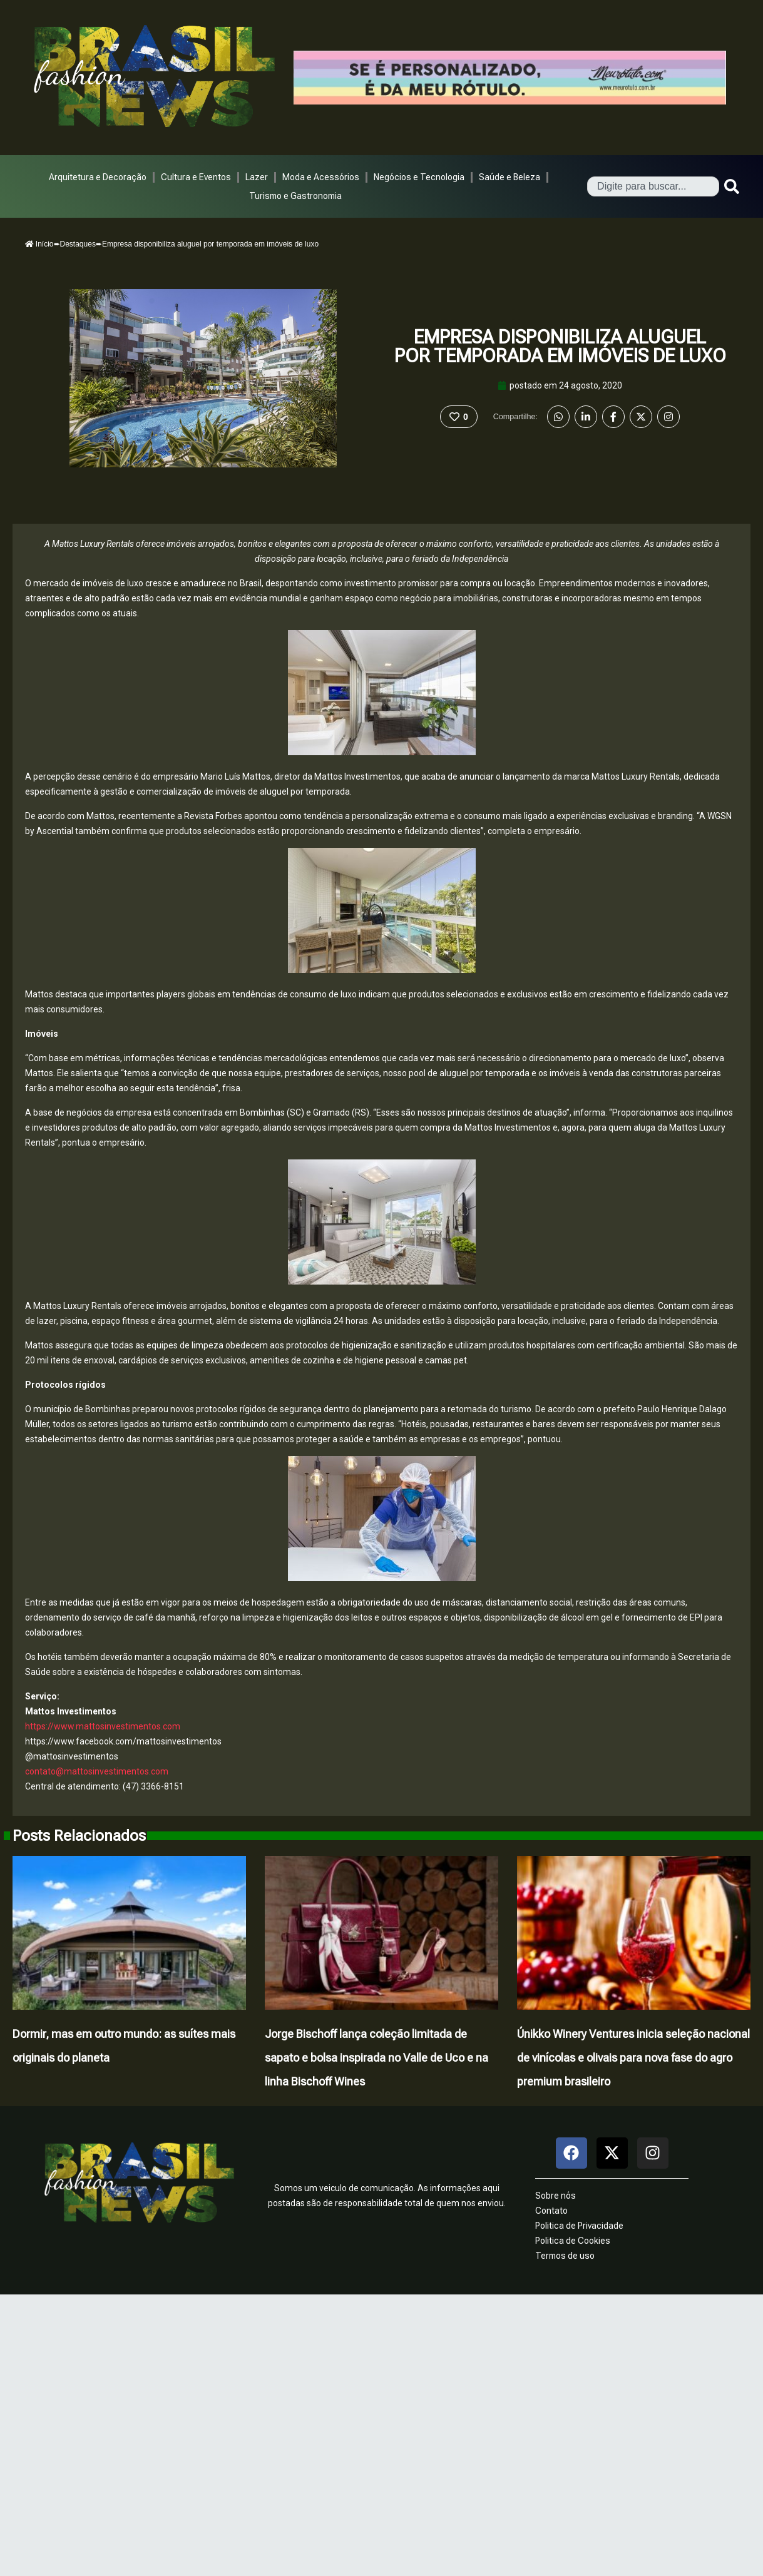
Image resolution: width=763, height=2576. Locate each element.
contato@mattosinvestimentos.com (96, 1771)
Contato (551, 2211)
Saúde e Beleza (509, 177)
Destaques (78, 244)
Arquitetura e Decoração (97, 177)
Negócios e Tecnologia (419, 177)
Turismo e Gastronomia (295, 196)
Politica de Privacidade (579, 2226)
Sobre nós (555, 2196)
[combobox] (653, 186)
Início (39, 244)
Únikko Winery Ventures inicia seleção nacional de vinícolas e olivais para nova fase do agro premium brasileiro (633, 2057)
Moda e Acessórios (320, 177)
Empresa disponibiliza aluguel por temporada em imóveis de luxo (560, 346)
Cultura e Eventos (196, 177)
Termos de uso (565, 2256)
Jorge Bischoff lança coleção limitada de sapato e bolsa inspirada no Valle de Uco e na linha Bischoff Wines (376, 2057)
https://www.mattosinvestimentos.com (102, 1726)
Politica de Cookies (572, 2241)
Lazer (256, 177)
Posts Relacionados (79, 1836)
